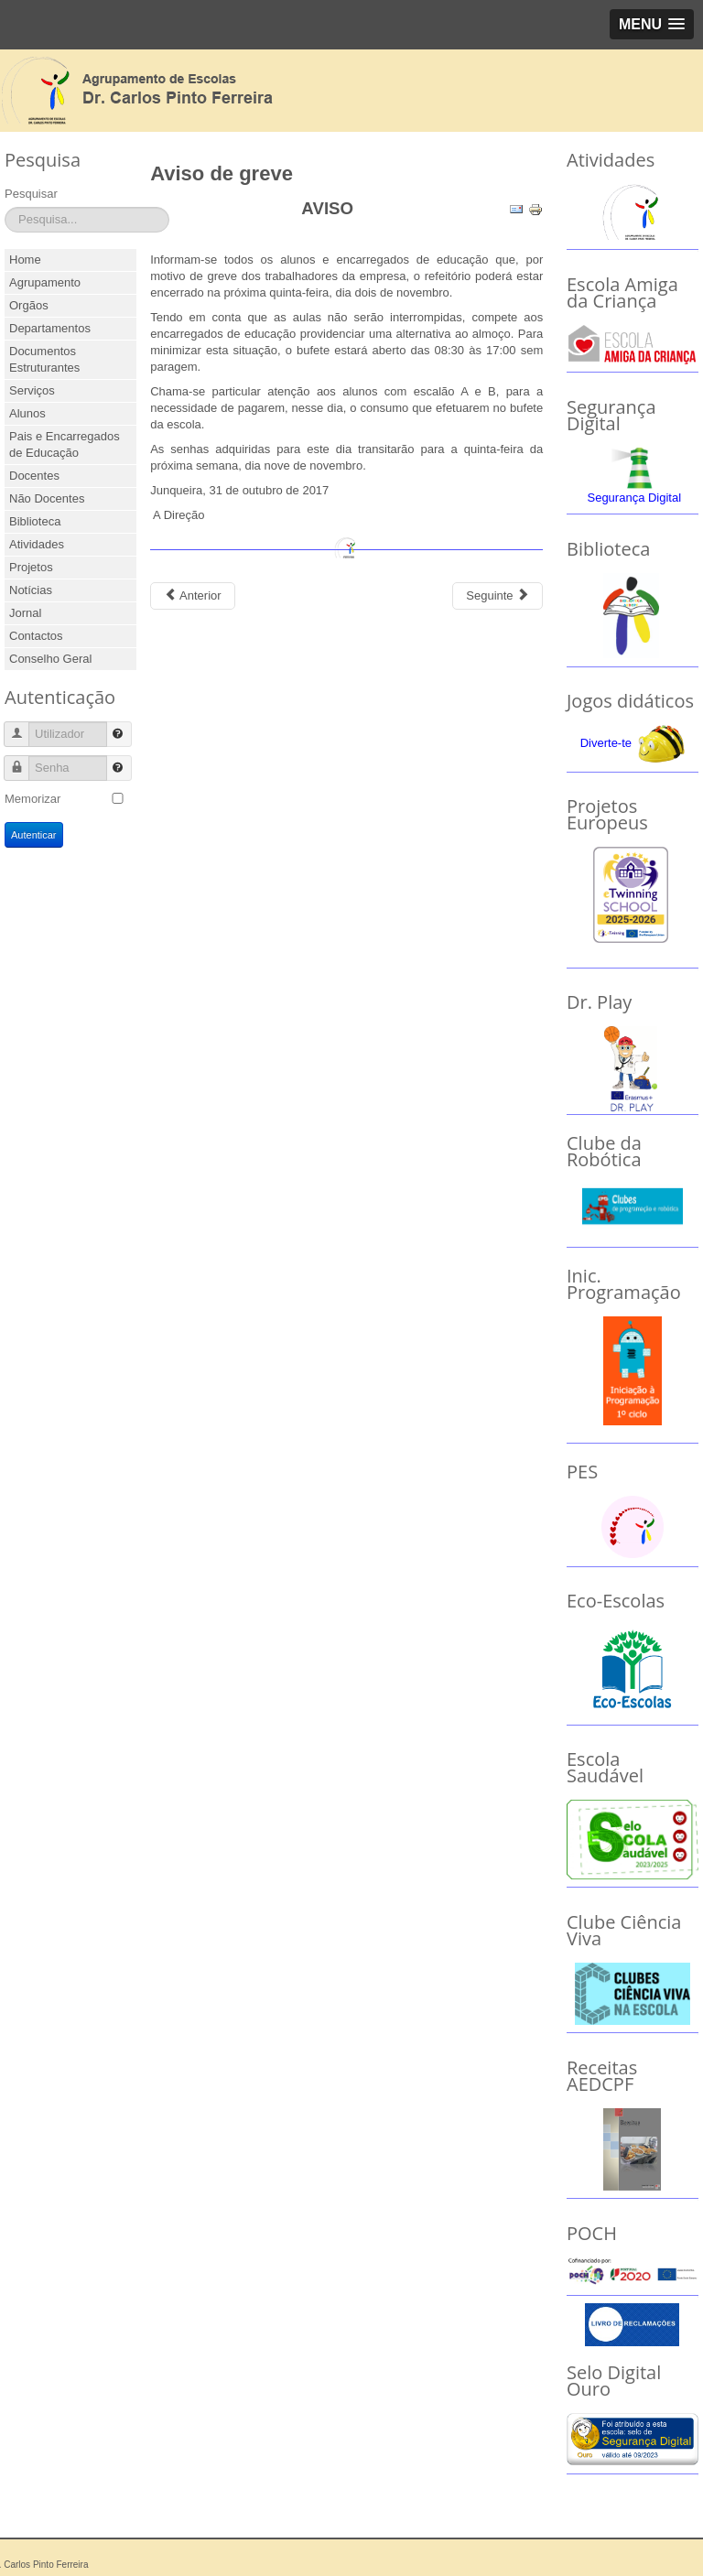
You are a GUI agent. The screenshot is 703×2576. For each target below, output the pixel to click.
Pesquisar (31, 193)
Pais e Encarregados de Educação (64, 444)
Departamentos (50, 328)
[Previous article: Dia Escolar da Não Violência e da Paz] (192, 596)
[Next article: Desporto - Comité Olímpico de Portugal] (497, 596)
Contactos (36, 636)
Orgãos (29, 305)
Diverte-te (606, 743)
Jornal (25, 613)
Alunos (27, 413)
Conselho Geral (50, 659)
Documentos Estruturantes (44, 359)
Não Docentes (46, 498)
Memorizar (32, 799)
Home (25, 259)
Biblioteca (34, 521)
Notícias (30, 590)
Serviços (32, 390)
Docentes (34, 475)
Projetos (31, 567)
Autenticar (34, 834)
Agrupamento (45, 282)
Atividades (36, 544)
